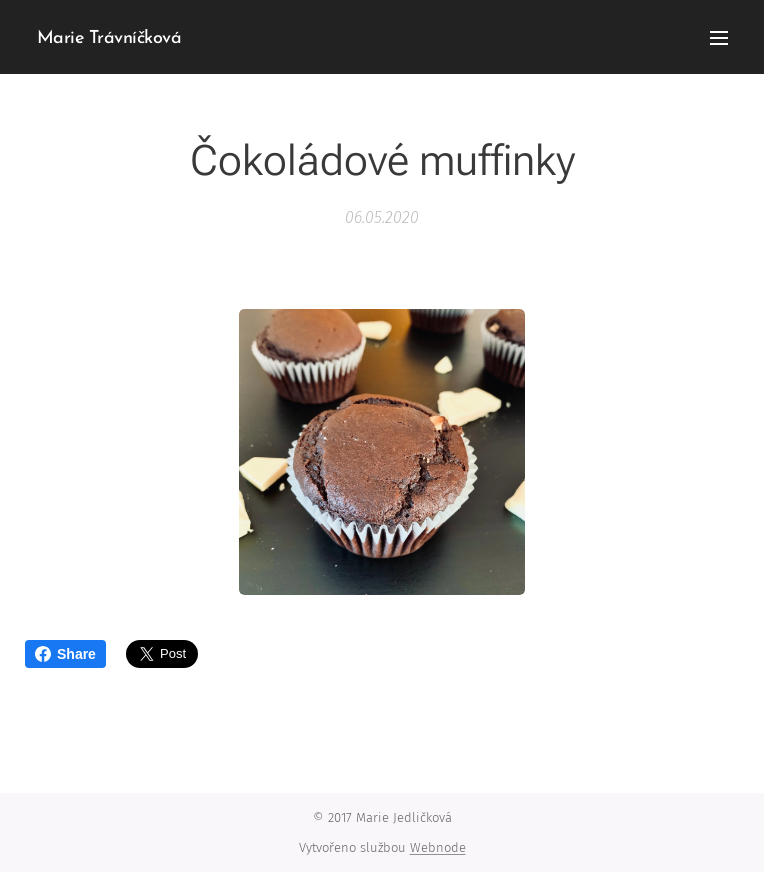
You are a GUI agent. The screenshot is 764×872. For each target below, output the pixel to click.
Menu (719, 38)
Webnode (438, 847)
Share (65, 654)
